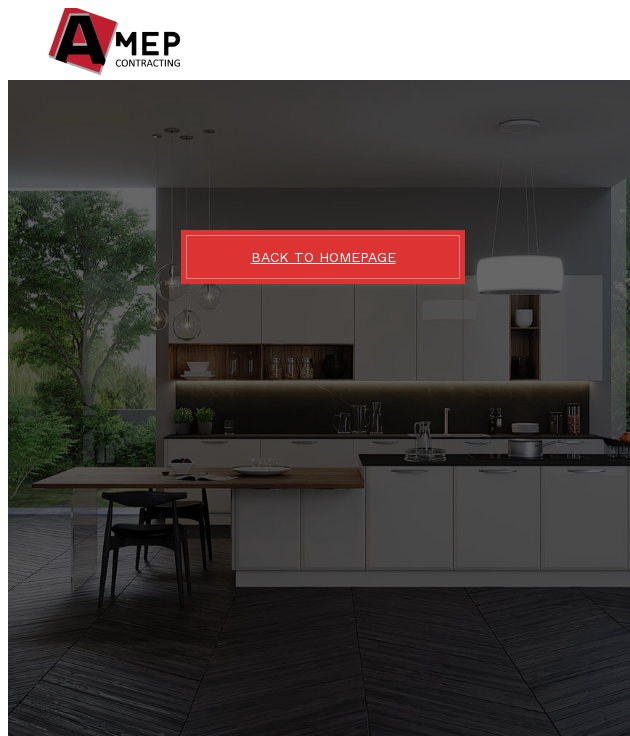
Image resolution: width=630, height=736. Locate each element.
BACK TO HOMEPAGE (323, 257)
